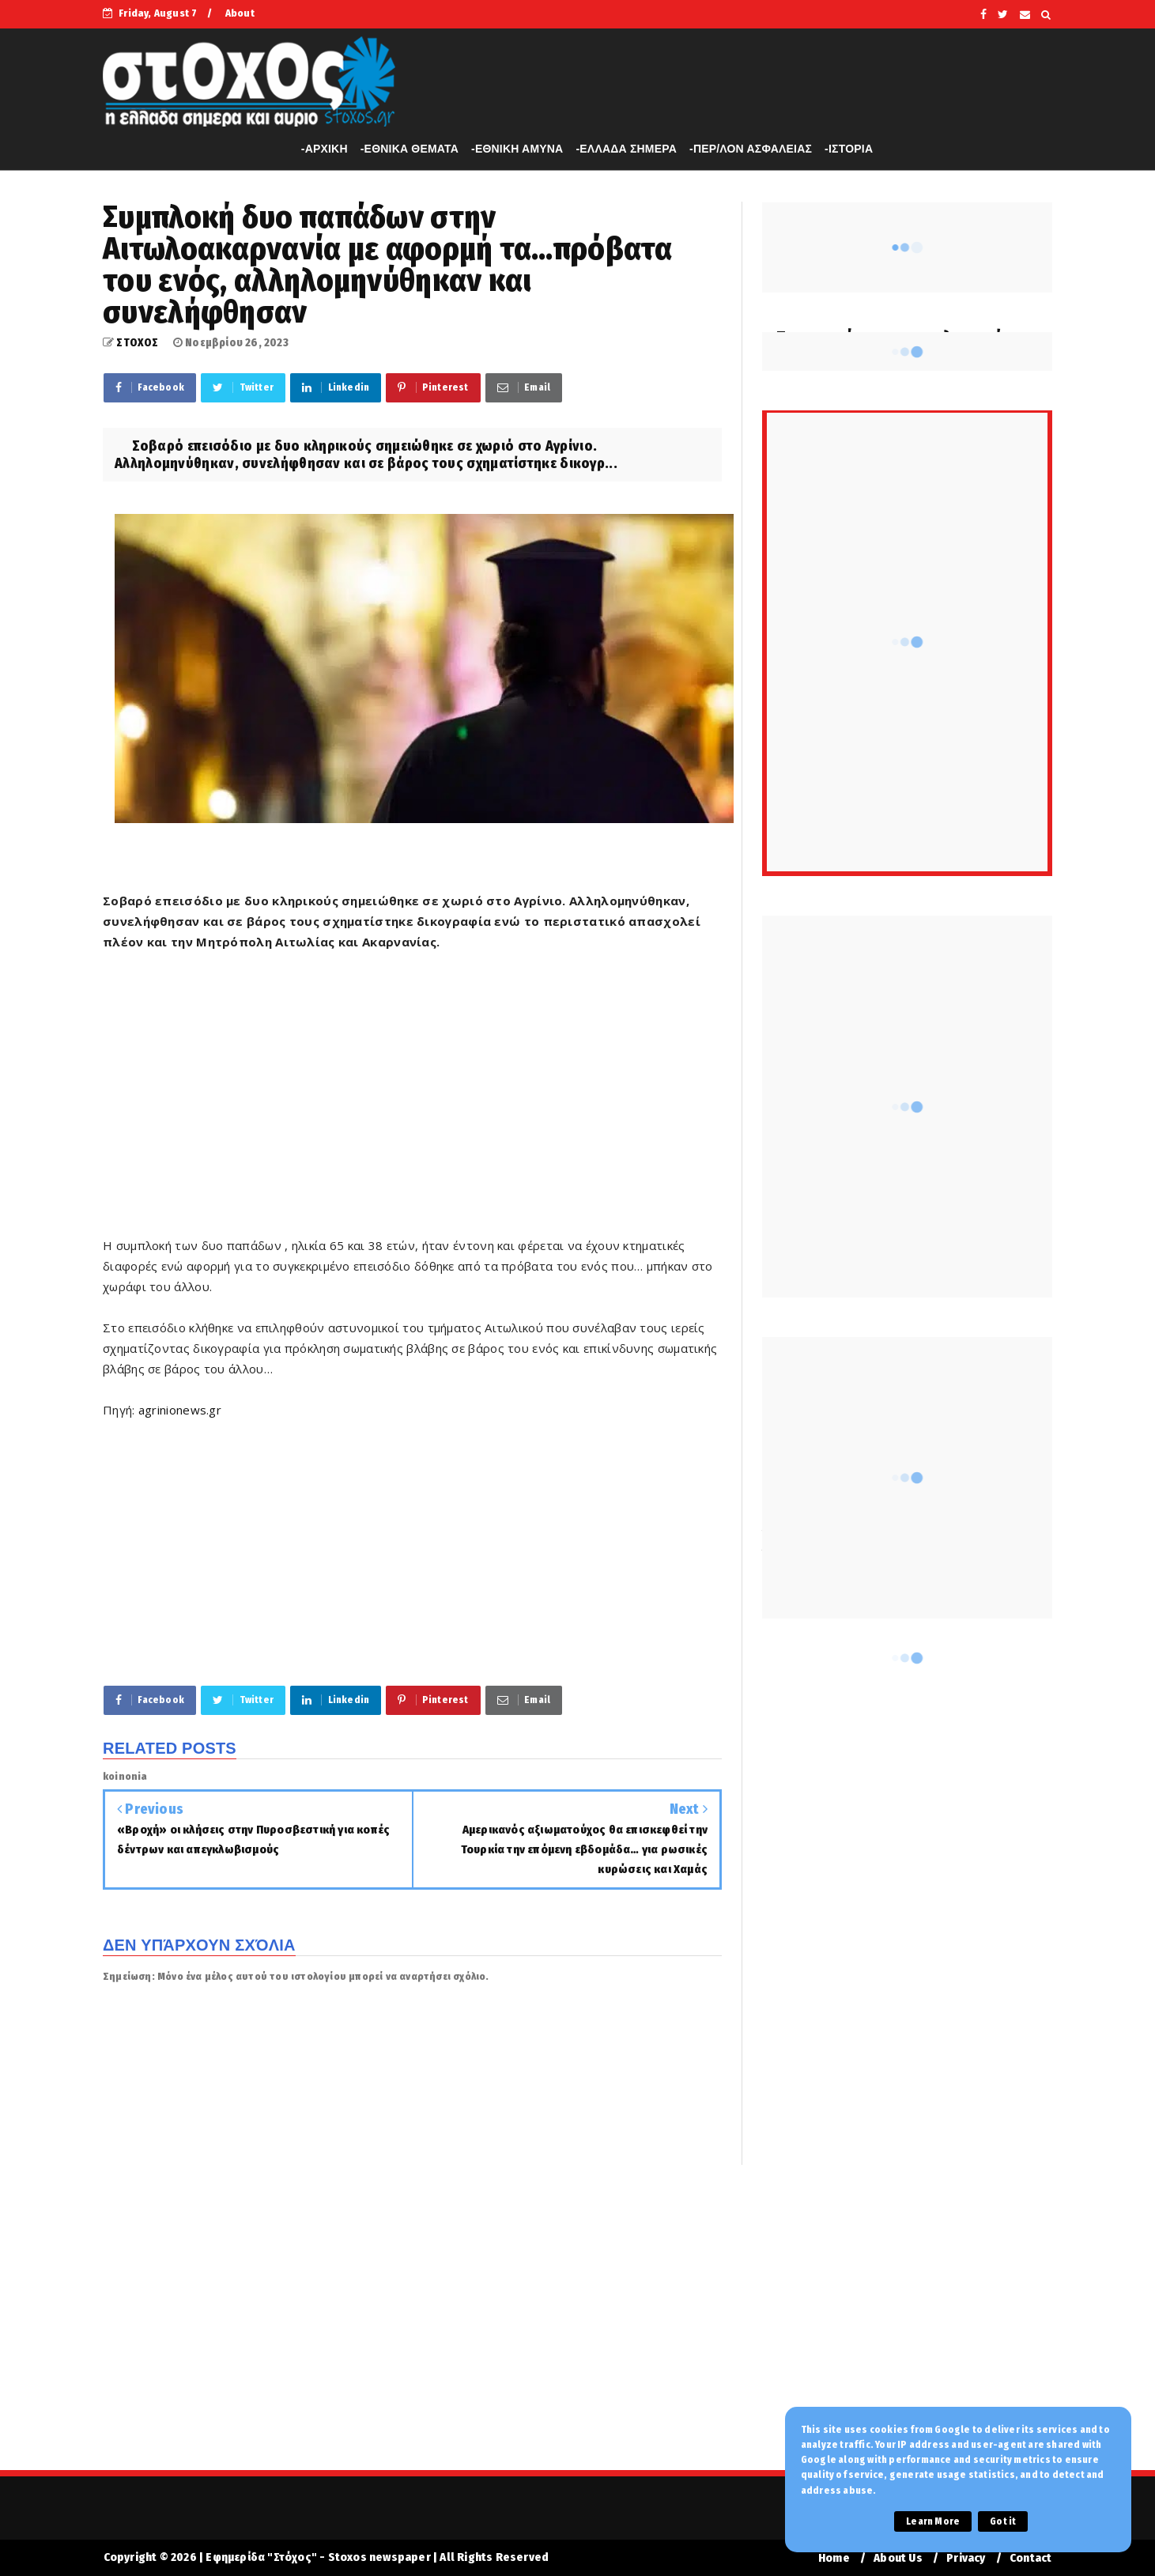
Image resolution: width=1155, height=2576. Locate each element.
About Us (898, 2558)
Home (834, 2558)
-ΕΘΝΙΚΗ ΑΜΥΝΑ (517, 148)
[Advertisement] (412, 1103)
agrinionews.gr (179, 1410)
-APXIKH (324, 148)
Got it (1003, 2521)
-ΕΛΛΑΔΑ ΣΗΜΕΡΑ (626, 148)
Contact (1030, 2558)
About (240, 13)
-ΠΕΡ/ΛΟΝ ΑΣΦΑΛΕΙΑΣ (750, 148)
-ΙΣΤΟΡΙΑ (849, 148)
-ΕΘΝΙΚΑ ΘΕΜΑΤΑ (409, 148)
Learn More (933, 2521)
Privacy (965, 2558)
